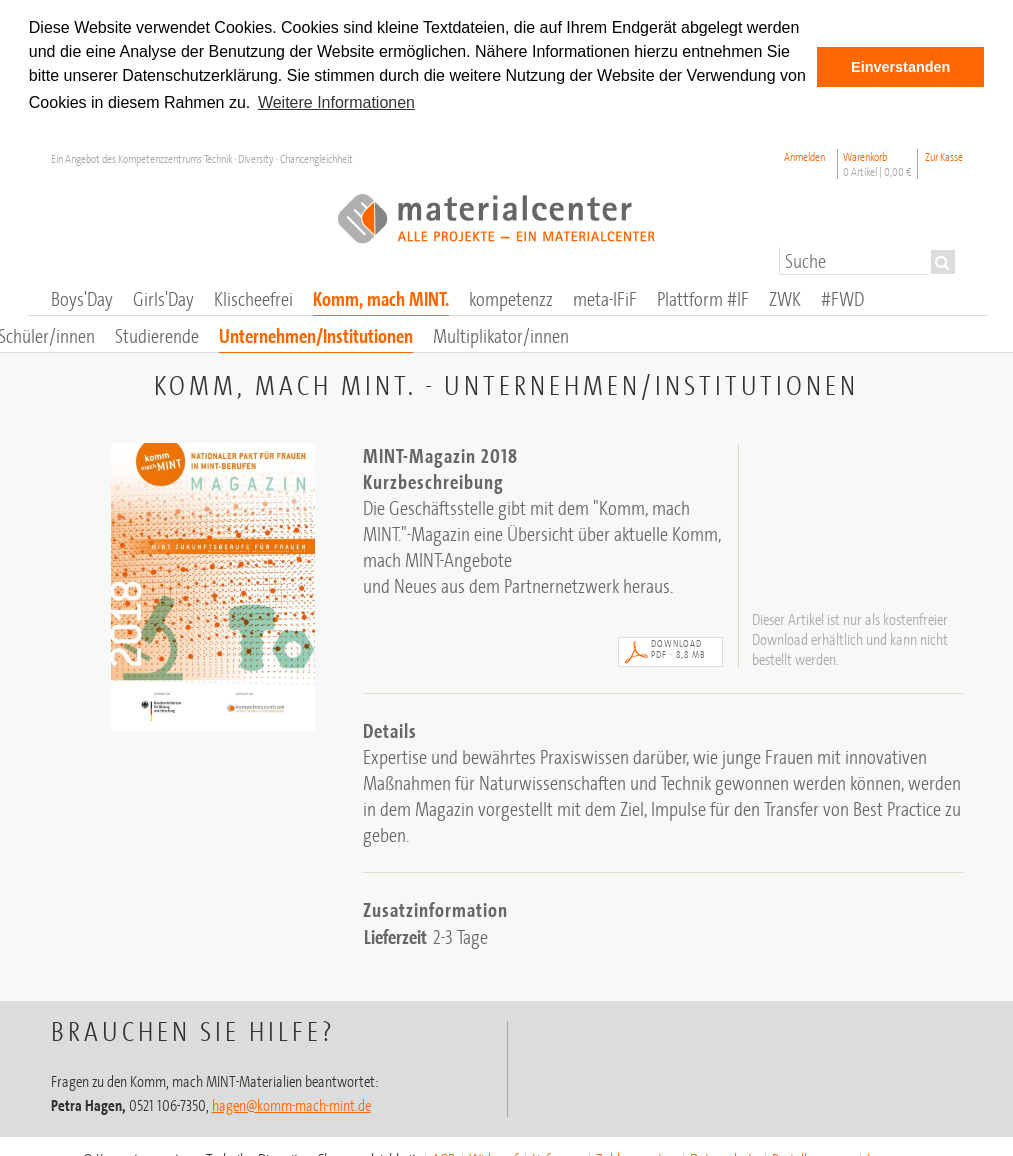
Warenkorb (877, 163)
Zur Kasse (944, 155)
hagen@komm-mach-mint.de (291, 1103)
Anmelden (804, 155)
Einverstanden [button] (900, 67)
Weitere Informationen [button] (336, 102)
